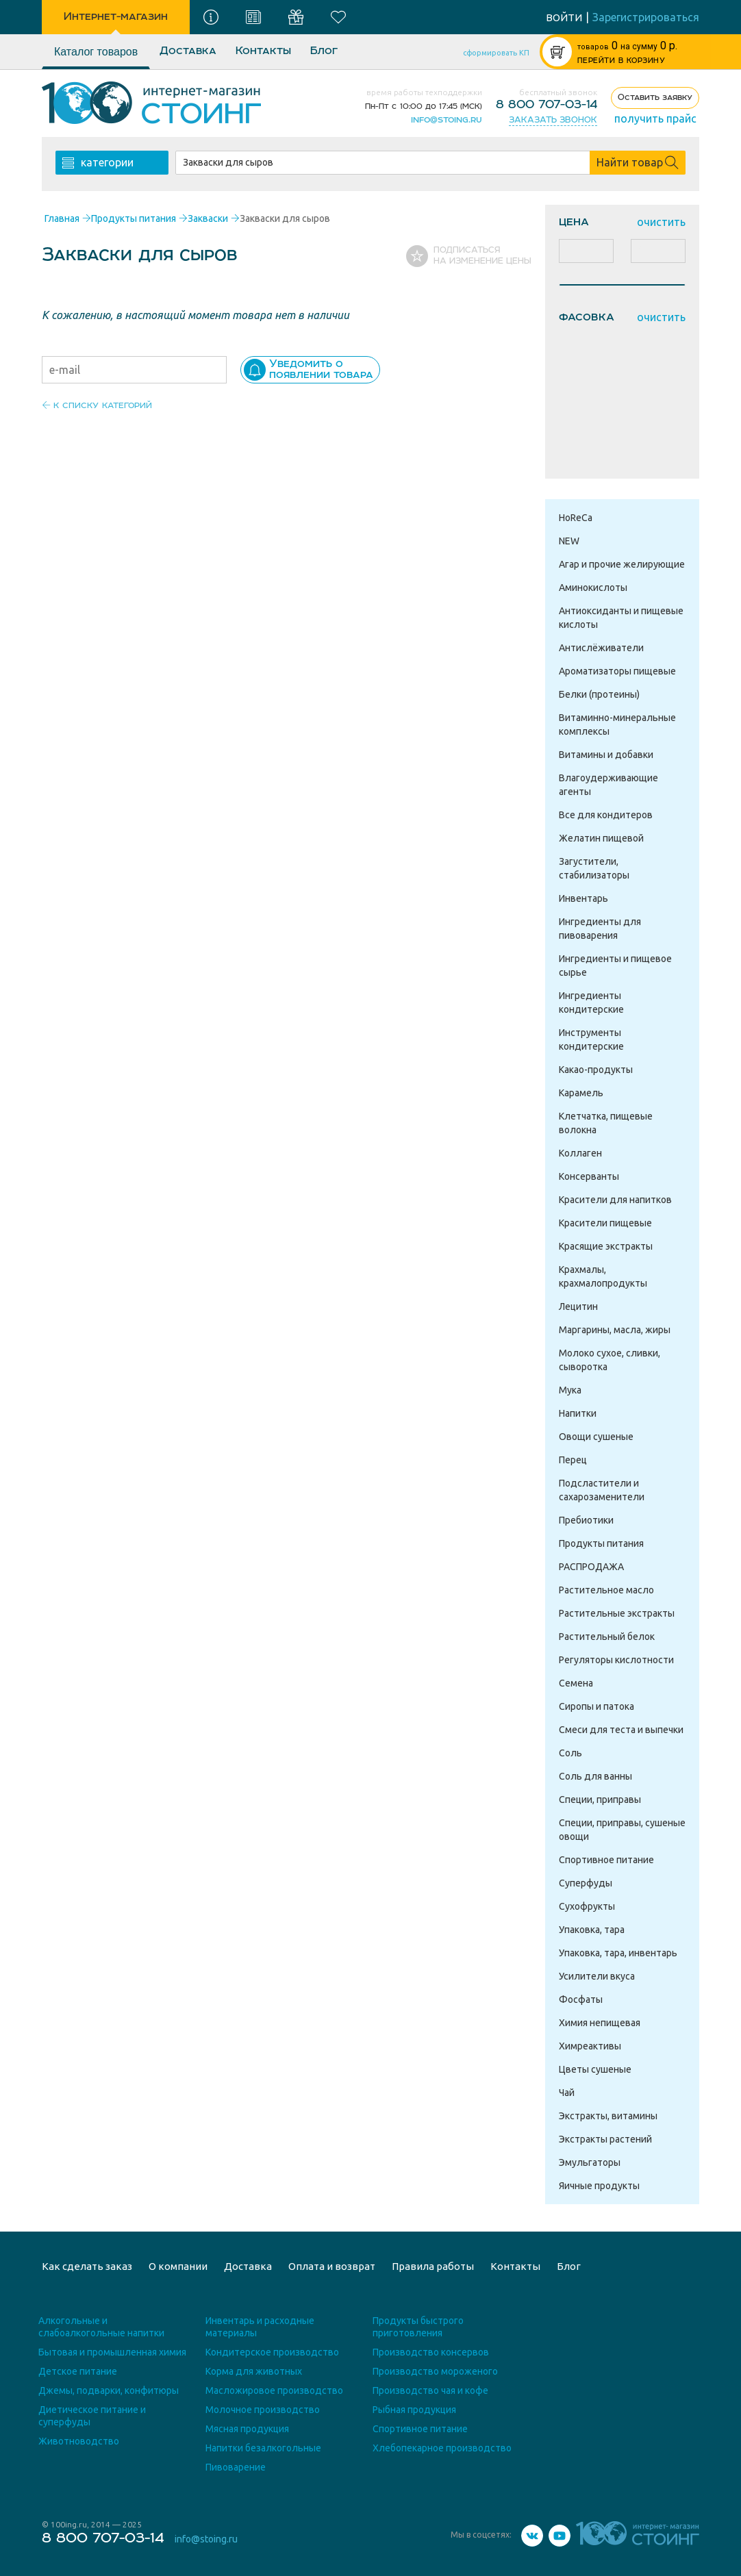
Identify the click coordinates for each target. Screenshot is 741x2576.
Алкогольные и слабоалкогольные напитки (101, 2326)
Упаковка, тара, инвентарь (618, 1952)
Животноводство (78, 2441)
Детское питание (77, 2371)
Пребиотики (586, 1520)
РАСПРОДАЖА (591, 1566)
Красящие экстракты (606, 1246)
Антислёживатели (601, 647)
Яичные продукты (599, 2185)
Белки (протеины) (599, 694)
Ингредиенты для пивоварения (600, 928)
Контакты (263, 51)
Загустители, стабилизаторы (594, 868)
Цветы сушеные (595, 2069)
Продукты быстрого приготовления (418, 2326)
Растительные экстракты (617, 1613)
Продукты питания (601, 1543)
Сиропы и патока (596, 1706)
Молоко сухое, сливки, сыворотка (609, 1360)
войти (564, 17)
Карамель (581, 1092)
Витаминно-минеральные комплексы (617, 724)
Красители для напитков (615, 1199)
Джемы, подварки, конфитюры (108, 2390)
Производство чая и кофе (430, 2390)
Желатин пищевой (601, 838)
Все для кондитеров (606, 814)
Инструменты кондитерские (591, 1039)
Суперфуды (585, 1883)
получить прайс (655, 118)
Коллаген (580, 1153)
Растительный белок (607, 1636)
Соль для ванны (595, 1776)
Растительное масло (606, 1589)
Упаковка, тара (592, 1929)
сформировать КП (496, 53)
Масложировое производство (274, 2390)
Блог (324, 51)
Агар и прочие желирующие (622, 564)
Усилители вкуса (597, 1976)
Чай (567, 2092)
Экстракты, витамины (608, 2115)
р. (627, 45)
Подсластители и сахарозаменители (601, 1490)
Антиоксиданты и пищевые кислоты (621, 617)
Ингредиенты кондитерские (591, 1002)
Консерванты (589, 1176)
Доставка (188, 51)
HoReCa (575, 517)
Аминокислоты (593, 587)
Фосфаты (581, 1999)
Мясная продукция (247, 2428)
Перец (573, 1459)
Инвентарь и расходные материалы (259, 2326)
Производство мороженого (435, 2371)
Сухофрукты (587, 1906)
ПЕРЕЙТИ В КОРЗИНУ (621, 61)
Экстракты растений (605, 2139)
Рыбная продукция (414, 2409)
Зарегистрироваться (645, 17)
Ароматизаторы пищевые (617, 671)
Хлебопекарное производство (442, 2447)
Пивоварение (235, 2467)
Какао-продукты (596, 1069)
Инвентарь (583, 898)
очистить (661, 222)
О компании (178, 2266)
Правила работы (433, 2266)
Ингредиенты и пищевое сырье (615, 965)
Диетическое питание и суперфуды (92, 2415)
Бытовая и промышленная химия (112, 2352)
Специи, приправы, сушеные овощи (622, 1829)
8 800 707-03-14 (546, 105)
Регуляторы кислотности (616, 1659)
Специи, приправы (600, 1799)
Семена (576, 1683)
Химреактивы (590, 2046)
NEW (569, 540)
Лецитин (578, 1306)
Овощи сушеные (596, 1436)
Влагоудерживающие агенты (608, 784)
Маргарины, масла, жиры (614, 1329)
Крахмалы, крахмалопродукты (603, 1276)
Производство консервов (431, 2352)
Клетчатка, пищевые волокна (606, 1123)
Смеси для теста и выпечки (621, 1729)
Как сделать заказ (87, 2266)
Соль (570, 1752)
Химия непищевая (599, 2022)
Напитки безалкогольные (263, 2447)
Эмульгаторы (589, 2162)
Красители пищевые (605, 1222)
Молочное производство (262, 2409)
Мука (570, 1390)
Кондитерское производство (272, 2352)
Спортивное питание (606, 1859)
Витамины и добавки (606, 754)
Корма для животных (253, 2371)
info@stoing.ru (446, 119)
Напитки (577, 1413)
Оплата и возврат (331, 2266)
